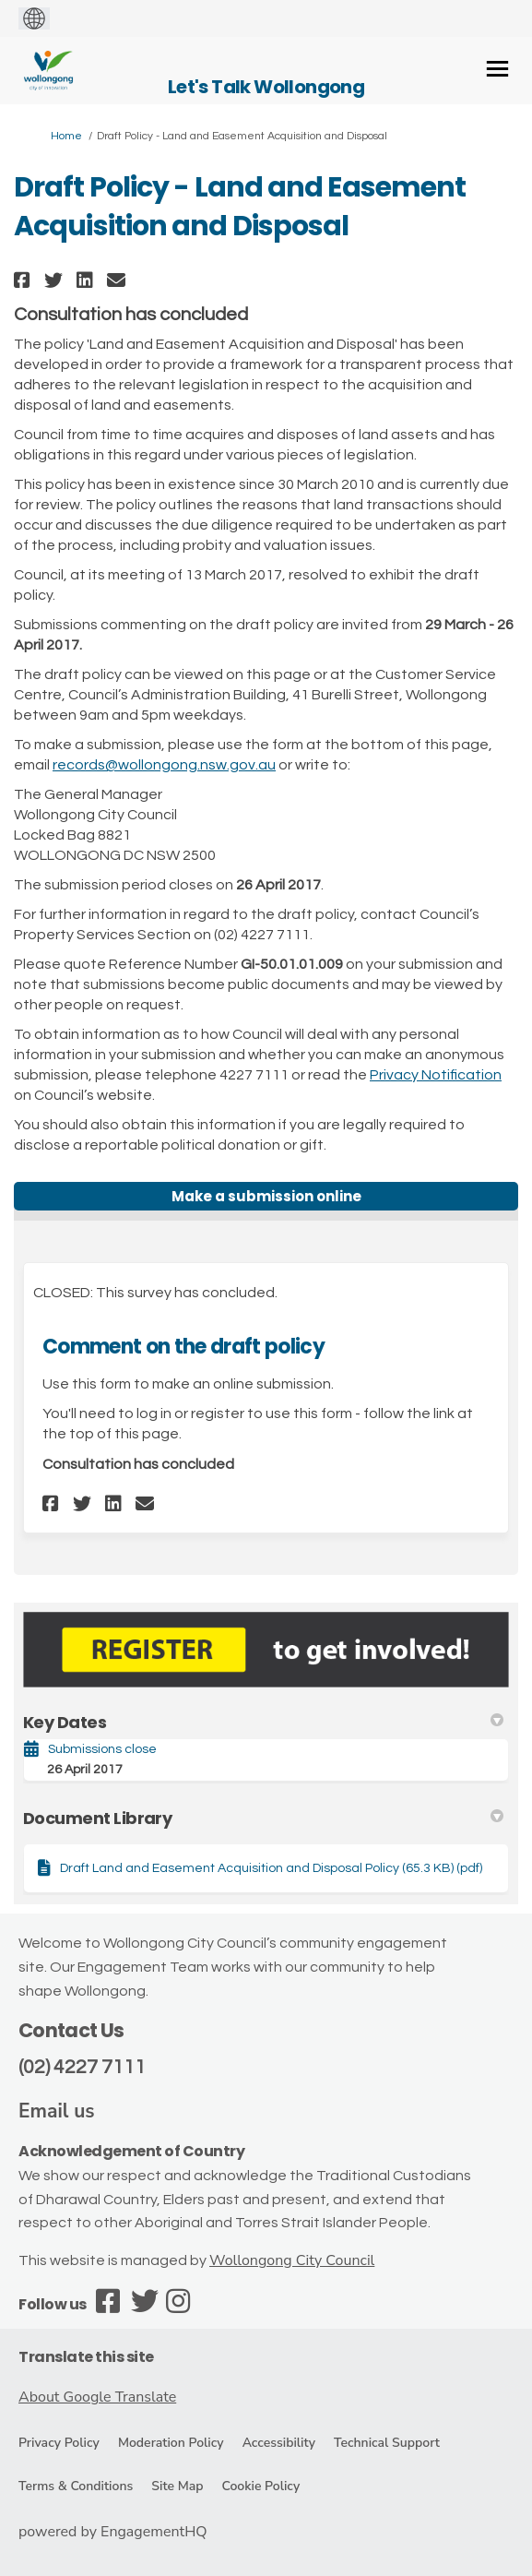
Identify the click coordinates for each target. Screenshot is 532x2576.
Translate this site (86, 2356)
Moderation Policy (171, 2442)
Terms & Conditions (75, 2486)
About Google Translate (97, 2397)
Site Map (177, 2486)
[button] (24, 280)
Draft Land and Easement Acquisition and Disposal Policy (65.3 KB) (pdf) (271, 1868)
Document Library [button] (263, 1818)
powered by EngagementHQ (112, 2532)
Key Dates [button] (263, 1722)
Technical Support (387, 2442)
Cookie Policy (260, 2486)
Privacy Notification (436, 1074)
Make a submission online (266, 1196)
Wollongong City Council (291, 2260)
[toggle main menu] (497, 69)
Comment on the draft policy (183, 1346)
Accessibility (278, 2442)
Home (66, 136)
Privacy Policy (59, 2442)
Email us (56, 2111)
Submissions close (102, 1749)
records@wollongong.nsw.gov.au (164, 764)
